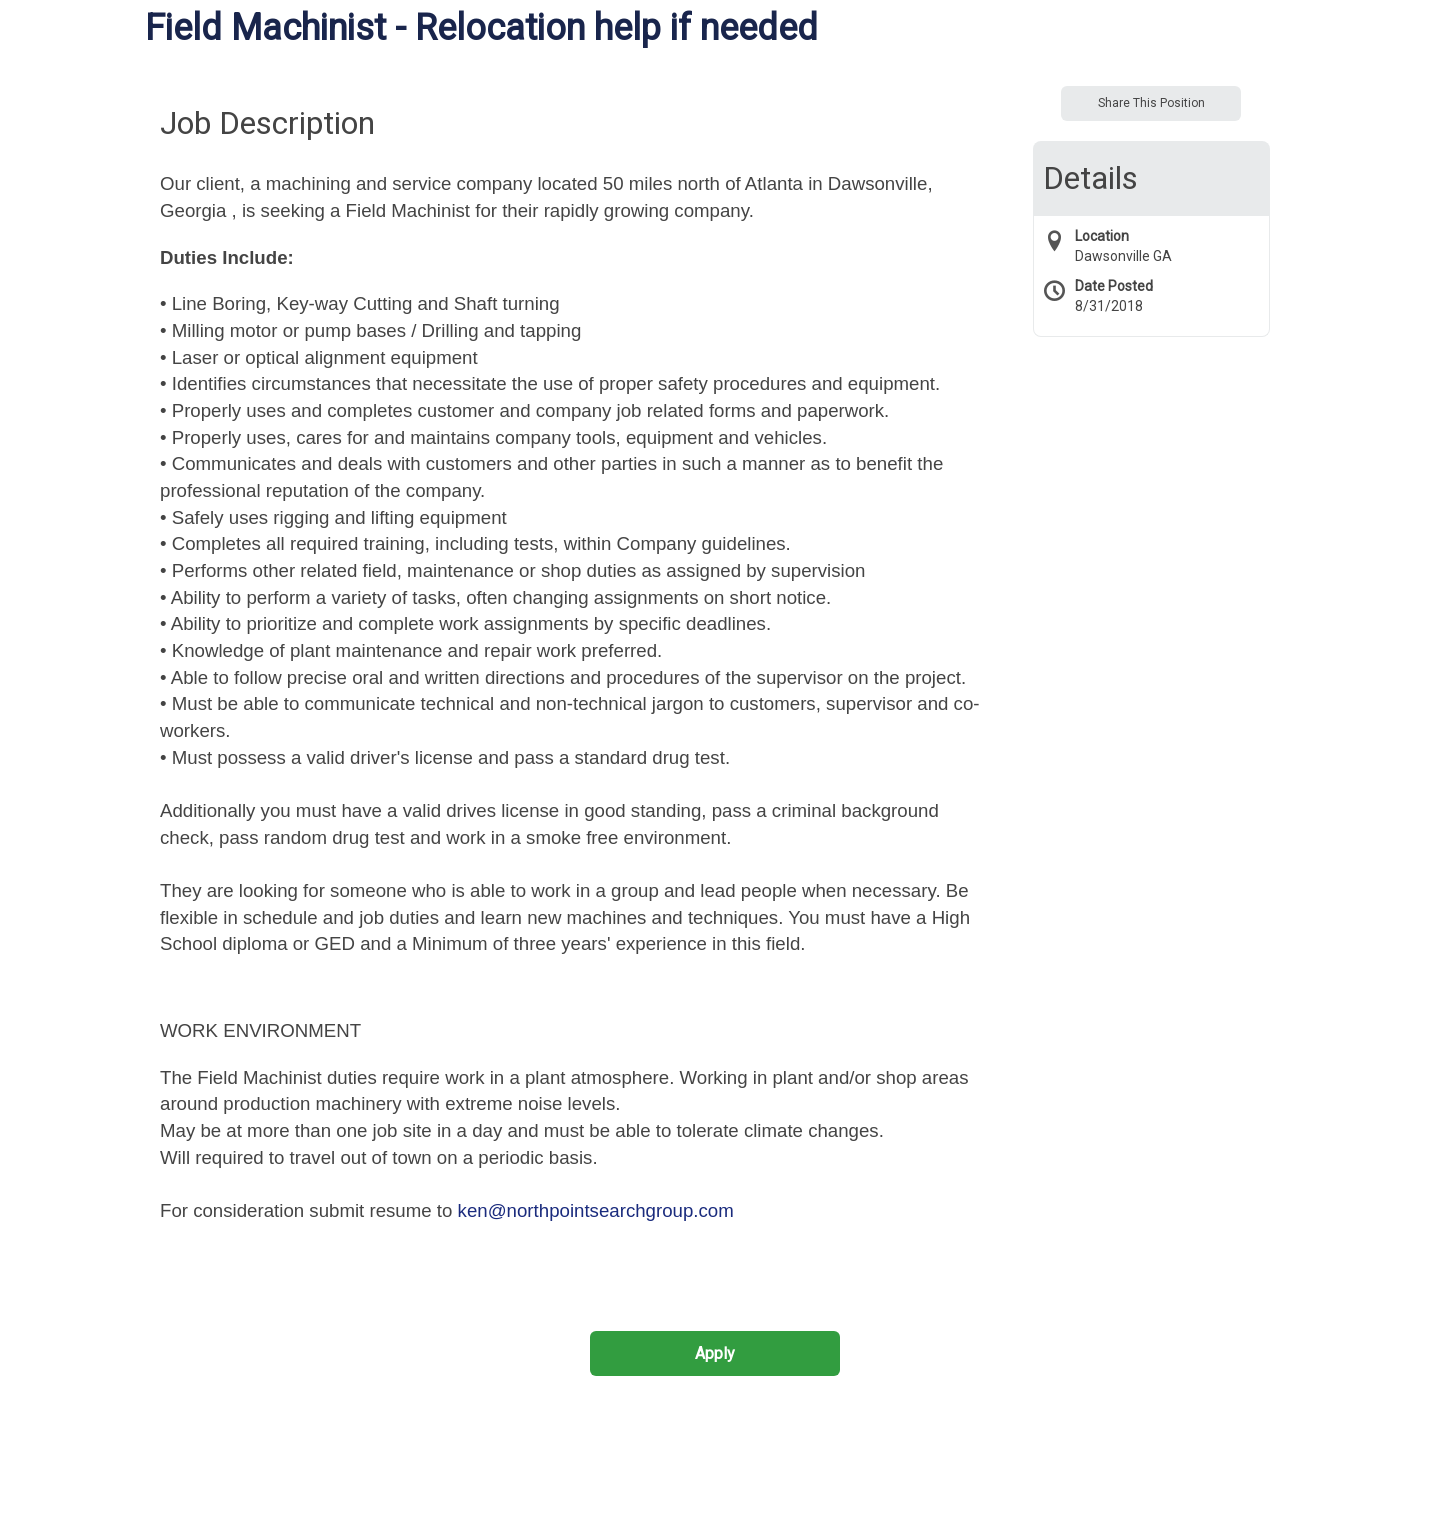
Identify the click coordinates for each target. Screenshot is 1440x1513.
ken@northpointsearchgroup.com (596, 1210)
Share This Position (1151, 103)
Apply (715, 1353)
